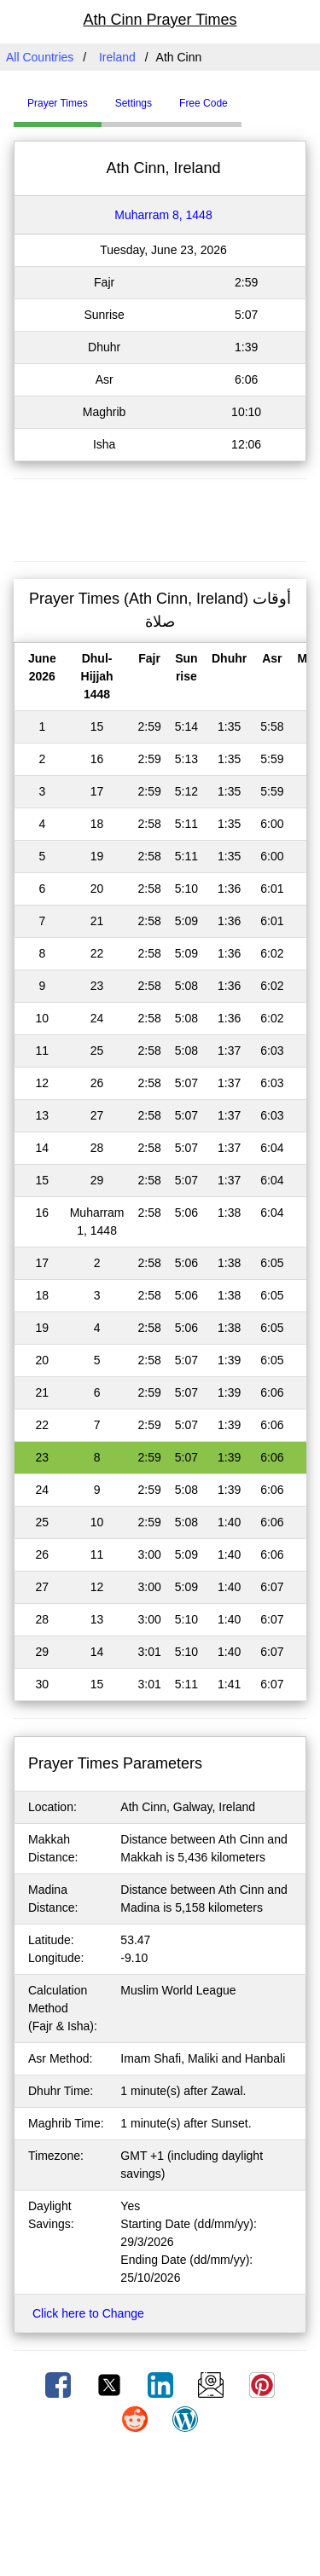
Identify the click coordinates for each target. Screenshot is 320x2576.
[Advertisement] (160, 517)
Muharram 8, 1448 (163, 215)
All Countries (39, 57)
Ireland (117, 57)
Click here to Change (88, 2313)
